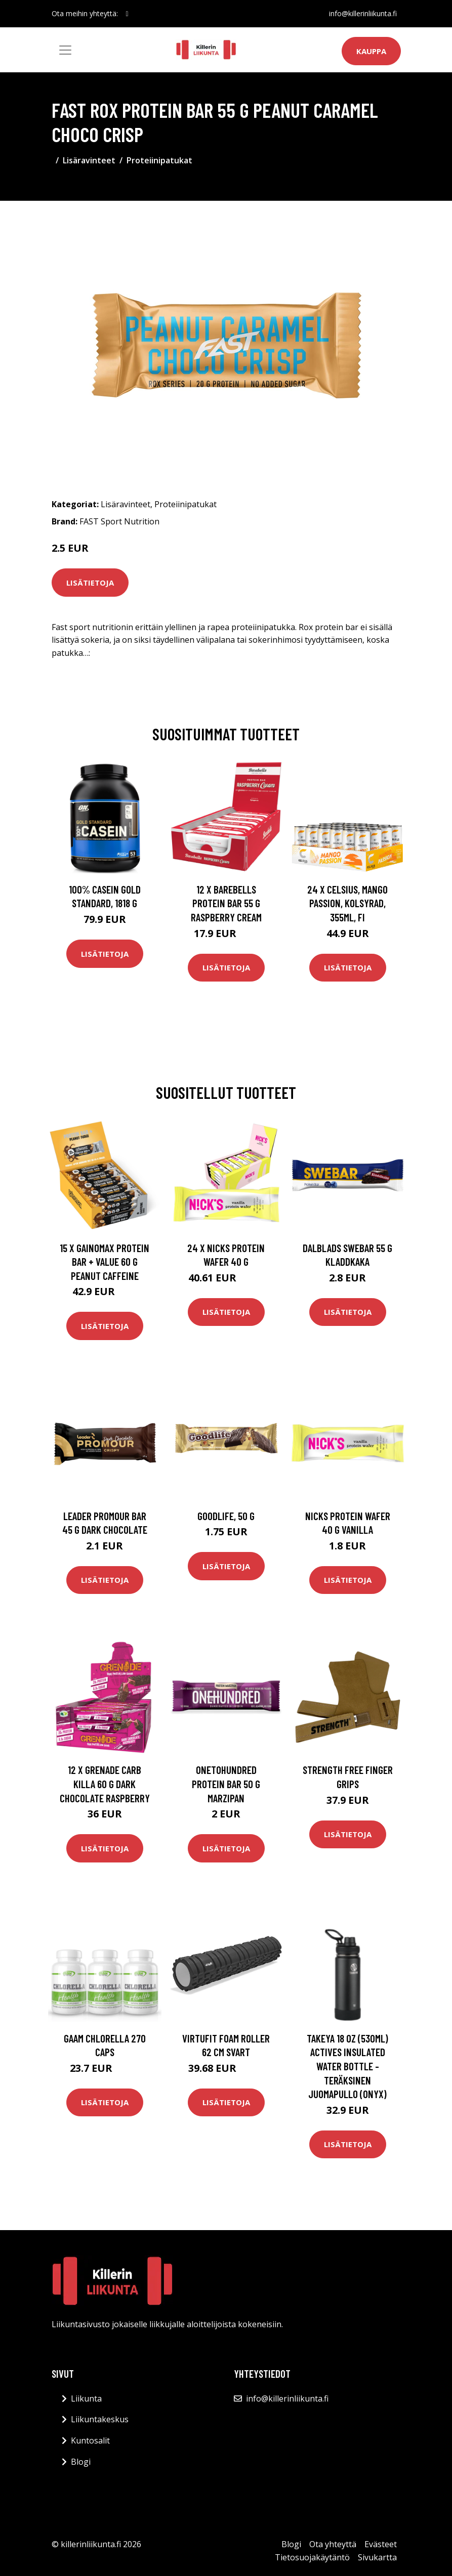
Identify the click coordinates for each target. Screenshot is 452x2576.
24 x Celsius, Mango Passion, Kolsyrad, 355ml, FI (347, 903)
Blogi (81, 2461)
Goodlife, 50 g (226, 1515)
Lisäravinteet (89, 160)
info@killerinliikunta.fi (363, 13)
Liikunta (86, 2398)
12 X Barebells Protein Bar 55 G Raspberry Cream (226, 903)
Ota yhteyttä (332, 2544)
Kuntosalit (90, 2440)
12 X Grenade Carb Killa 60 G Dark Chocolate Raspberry (105, 1783)
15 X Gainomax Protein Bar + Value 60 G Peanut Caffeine (104, 1261)
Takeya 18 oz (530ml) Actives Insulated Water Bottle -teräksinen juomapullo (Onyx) (347, 2066)
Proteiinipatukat (159, 160)
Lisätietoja (90, 583)
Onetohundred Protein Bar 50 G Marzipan (226, 1783)
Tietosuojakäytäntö (312, 2557)
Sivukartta (377, 2557)
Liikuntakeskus (100, 2419)
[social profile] (127, 13)
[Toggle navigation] (65, 50)
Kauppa (371, 51)
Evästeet (380, 2544)
